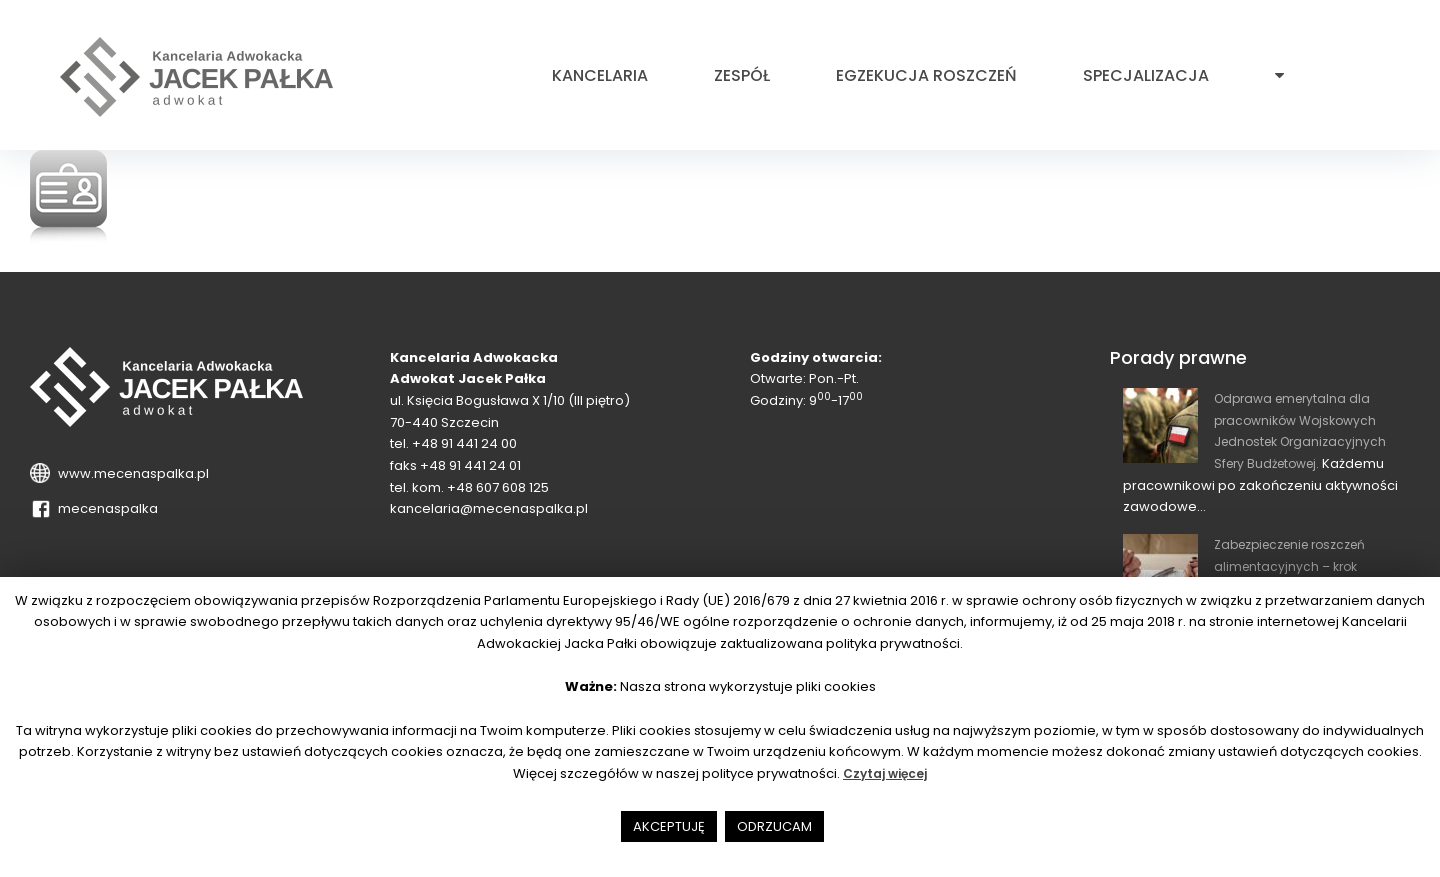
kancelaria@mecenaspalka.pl (489, 508)
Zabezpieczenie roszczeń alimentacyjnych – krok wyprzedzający (1299, 566)
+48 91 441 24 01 (470, 465)
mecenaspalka (105, 508)
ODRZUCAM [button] (774, 826)
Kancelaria (600, 76)
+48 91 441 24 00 (464, 443)
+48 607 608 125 (498, 487)
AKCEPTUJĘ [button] (669, 826)
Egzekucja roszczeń (926, 76)
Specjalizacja (1146, 76)
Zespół (742, 76)
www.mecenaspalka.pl (130, 473)
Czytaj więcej (885, 773)
